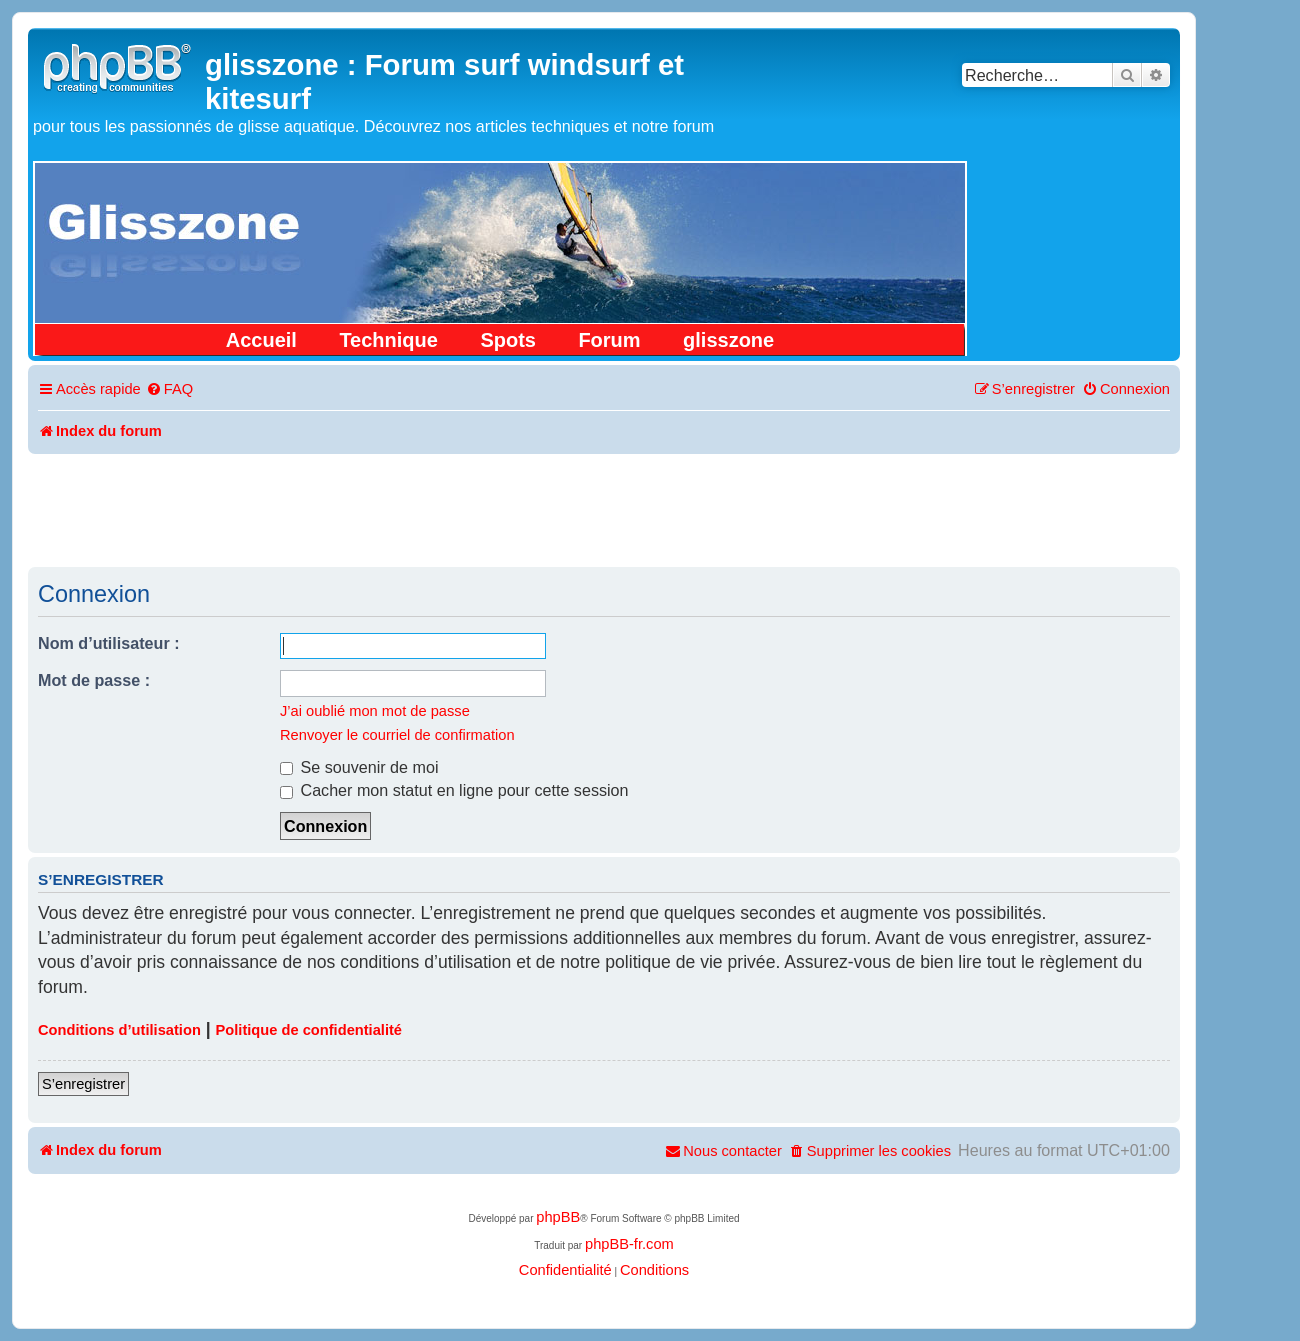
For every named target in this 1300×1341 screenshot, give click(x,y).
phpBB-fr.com (629, 1244)
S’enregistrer (83, 1084)
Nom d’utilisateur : (109, 643)
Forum (609, 340)
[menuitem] (169, 389)
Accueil (261, 340)
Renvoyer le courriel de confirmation (397, 735)
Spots (508, 340)
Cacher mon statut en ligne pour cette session (454, 790)
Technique (388, 340)
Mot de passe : (94, 680)
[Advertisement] (604, 509)
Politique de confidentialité (309, 1030)
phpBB (558, 1217)
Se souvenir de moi (359, 767)
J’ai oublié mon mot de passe (375, 711)
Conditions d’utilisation (119, 1030)
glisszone (728, 340)
